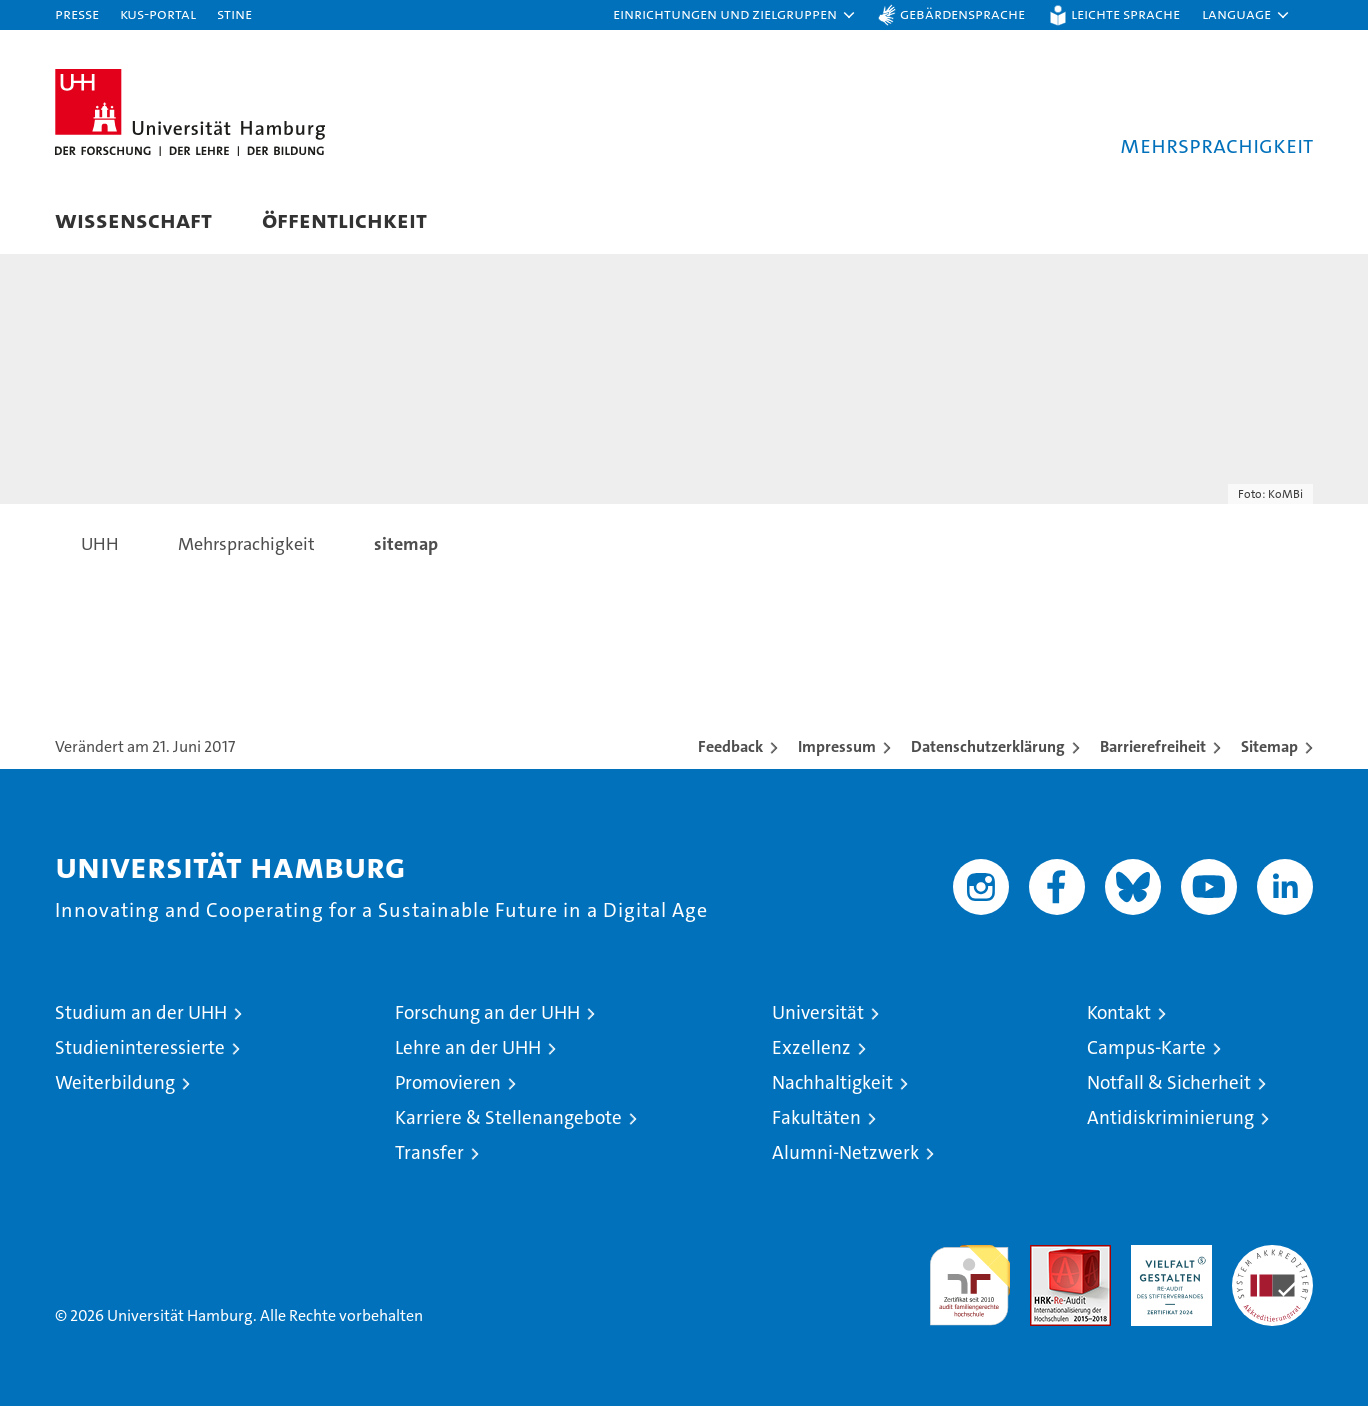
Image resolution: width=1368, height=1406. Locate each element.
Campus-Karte (1146, 1047)
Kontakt (1119, 1012)
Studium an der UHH (141, 1012)
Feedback (730, 746)
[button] (735, 15)
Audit (1049, 1255)
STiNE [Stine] (234, 13)
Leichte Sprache (1125, 13)
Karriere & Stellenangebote (508, 1117)
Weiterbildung (115, 1082)
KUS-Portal (158, 13)
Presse (77, 13)
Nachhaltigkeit (832, 1082)
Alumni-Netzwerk (845, 1152)
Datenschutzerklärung (988, 746)
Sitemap (1269, 746)
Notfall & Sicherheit (1169, 1082)
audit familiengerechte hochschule (969, 1276)
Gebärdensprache (962, 13)
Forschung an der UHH (487, 1012)
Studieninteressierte (140, 1047)
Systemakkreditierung (1272, 1255)
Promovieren (448, 1082)
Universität (818, 1012)
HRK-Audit (1166, 1255)
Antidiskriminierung (1170, 1117)
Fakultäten (816, 1117)
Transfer (429, 1152)
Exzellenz (811, 1047)
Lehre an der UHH (468, 1047)
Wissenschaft (133, 219)
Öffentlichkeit (344, 219)
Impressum (837, 746)
